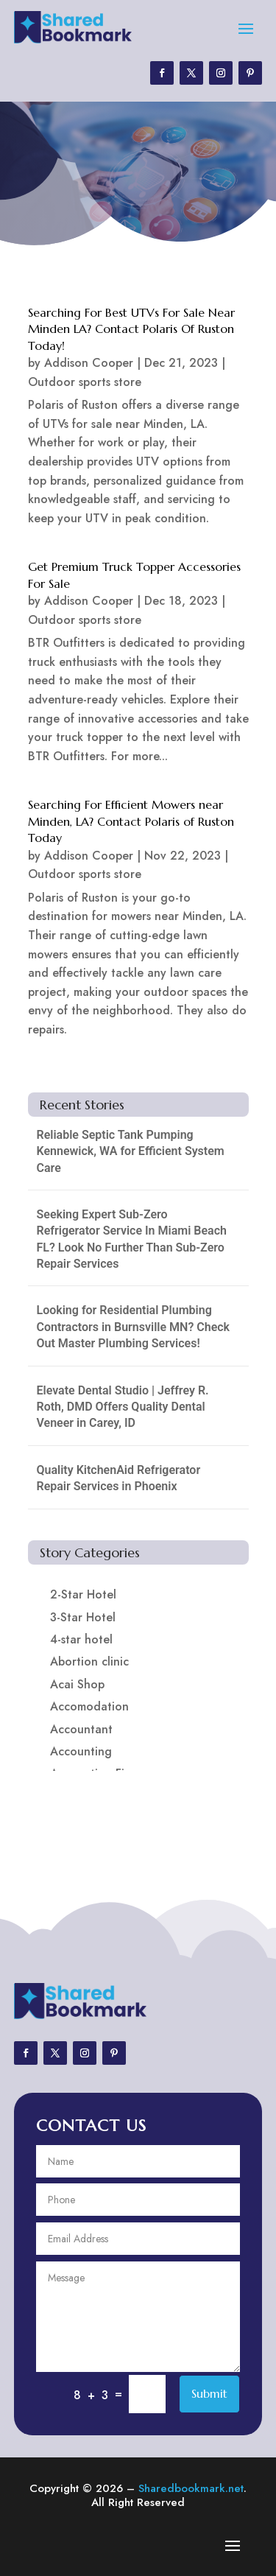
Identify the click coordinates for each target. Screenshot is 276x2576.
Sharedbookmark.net (191, 2488)
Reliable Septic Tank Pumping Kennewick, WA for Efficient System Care (130, 1151)
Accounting (81, 1751)
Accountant (81, 1729)
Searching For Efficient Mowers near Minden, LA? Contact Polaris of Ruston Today (131, 821)
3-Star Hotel (83, 1617)
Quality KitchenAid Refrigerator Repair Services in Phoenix (119, 1478)
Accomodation (89, 1706)
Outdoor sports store (84, 381)
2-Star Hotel (83, 1594)
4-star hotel (81, 1639)
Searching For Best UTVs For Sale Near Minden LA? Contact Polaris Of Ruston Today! (131, 329)
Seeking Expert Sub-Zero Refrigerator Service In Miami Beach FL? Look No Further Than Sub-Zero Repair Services (132, 1239)
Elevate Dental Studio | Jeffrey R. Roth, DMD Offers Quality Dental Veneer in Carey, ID (123, 1407)
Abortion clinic (89, 1661)
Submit (209, 2393)
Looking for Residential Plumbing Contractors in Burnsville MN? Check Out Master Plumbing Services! (133, 1326)
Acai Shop (77, 1684)
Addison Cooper (88, 362)
